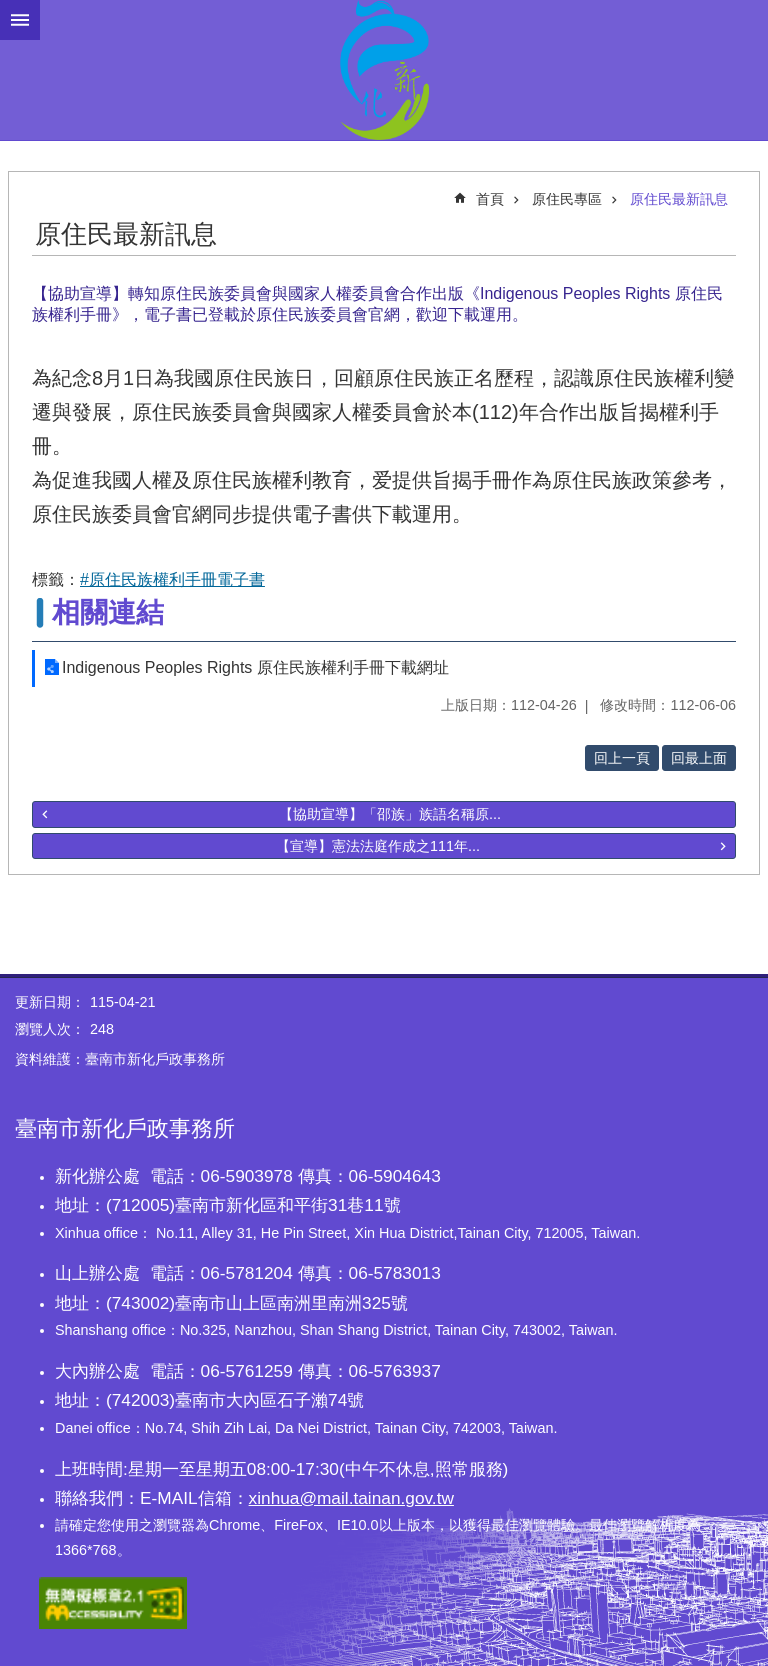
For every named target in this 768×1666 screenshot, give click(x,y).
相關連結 (108, 612)
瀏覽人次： (50, 1029)
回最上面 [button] (699, 758)
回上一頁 (622, 758)
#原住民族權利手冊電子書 (172, 579)
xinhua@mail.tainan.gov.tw (351, 1498)
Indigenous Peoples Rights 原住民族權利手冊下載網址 (255, 667)
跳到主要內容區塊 (10, 10)
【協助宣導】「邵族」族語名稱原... (390, 814)
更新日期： (50, 1002)
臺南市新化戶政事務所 (384, 70)
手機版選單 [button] (20, 20)
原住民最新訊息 (679, 199)
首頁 (490, 199)
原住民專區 (567, 199)
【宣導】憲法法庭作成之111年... (378, 846)
